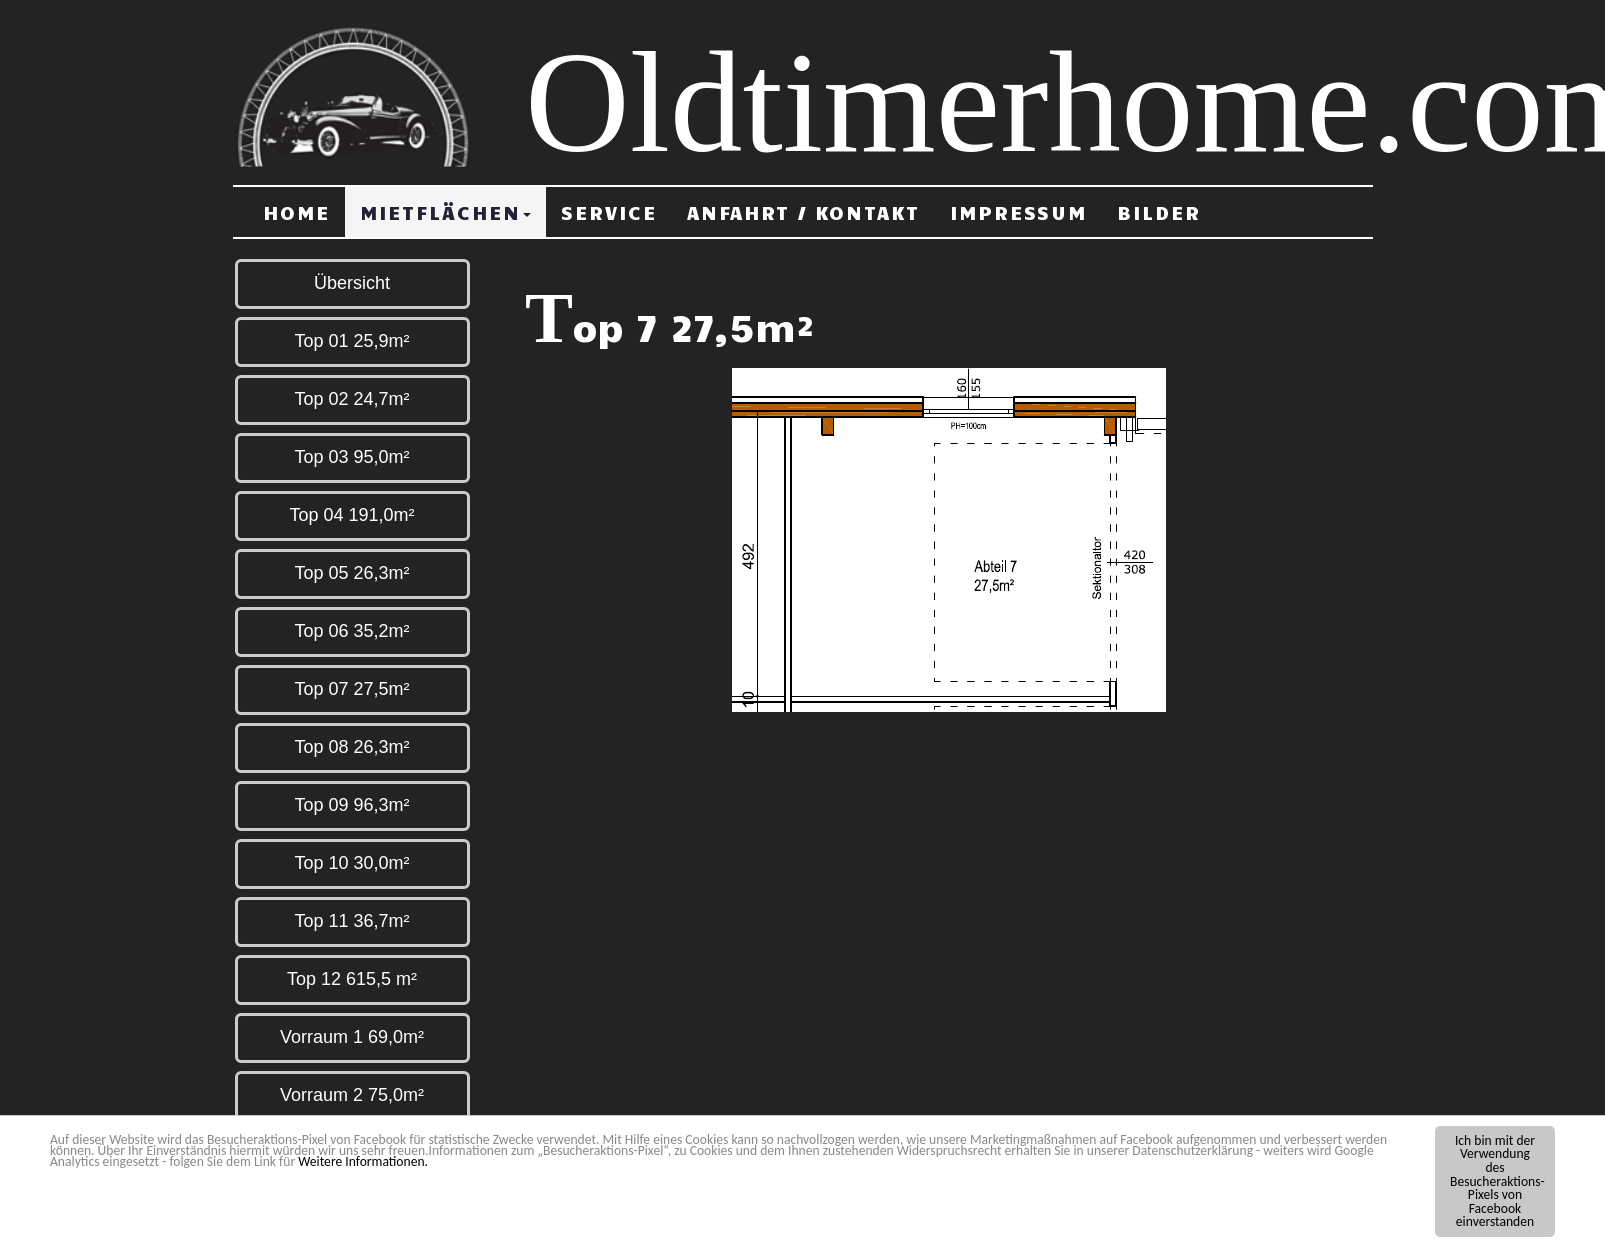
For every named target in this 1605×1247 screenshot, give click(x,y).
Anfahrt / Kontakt (803, 212)
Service (609, 212)
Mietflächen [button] (445, 212)
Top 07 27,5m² (351, 689)
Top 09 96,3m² (351, 805)
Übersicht (352, 283)
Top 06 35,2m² (351, 631)
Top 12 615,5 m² (352, 979)
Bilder (1159, 212)
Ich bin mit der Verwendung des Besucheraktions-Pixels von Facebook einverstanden (1497, 1182)
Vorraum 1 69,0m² (352, 1037)
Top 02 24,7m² (351, 399)
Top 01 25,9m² (351, 341)
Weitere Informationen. (363, 1162)
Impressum (1018, 212)
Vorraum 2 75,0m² (352, 1095)
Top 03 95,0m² (351, 457)
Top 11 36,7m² (351, 921)
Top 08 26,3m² (351, 747)
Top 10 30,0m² (351, 863)
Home (296, 212)
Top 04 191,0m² (351, 515)
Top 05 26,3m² (351, 573)
